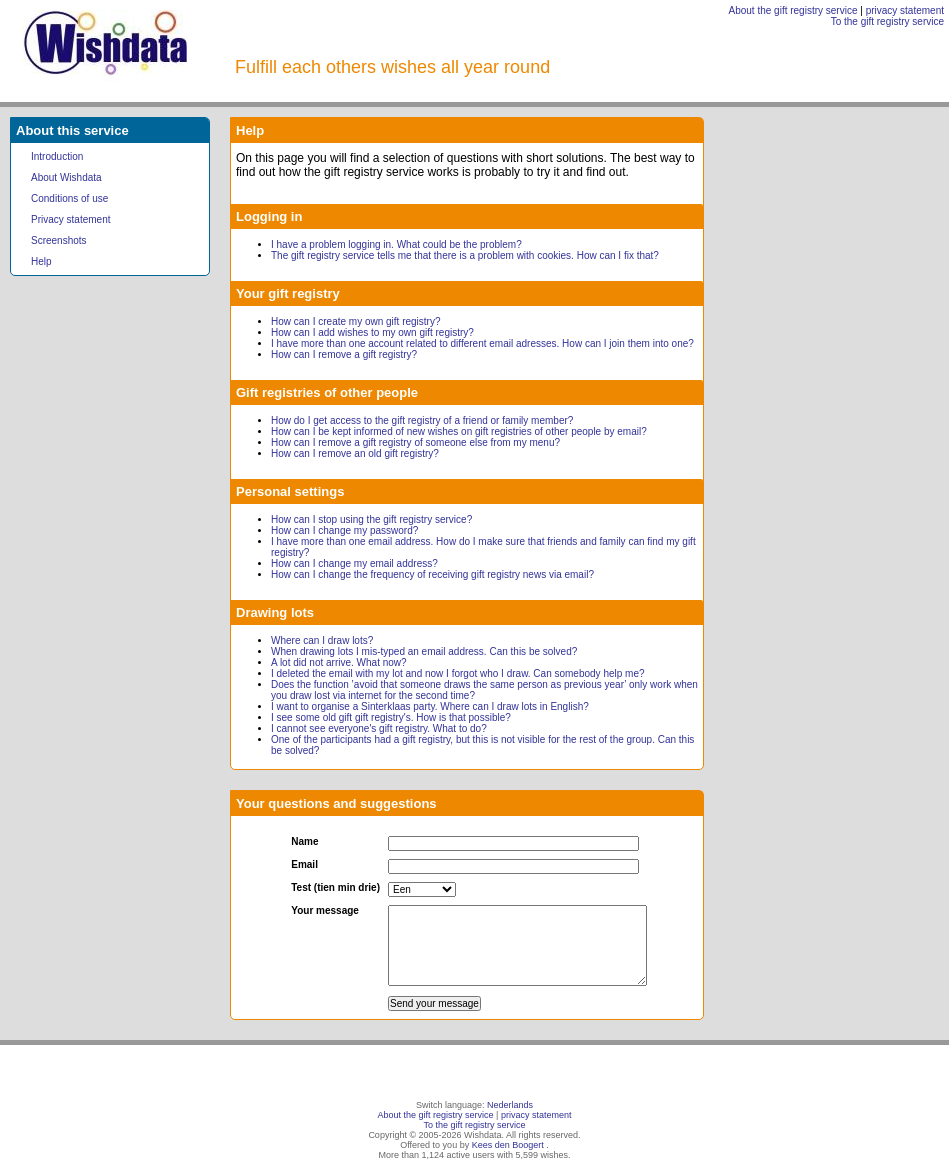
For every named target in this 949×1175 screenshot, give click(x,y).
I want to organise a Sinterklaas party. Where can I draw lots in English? (430, 706)
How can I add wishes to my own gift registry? (372, 332)
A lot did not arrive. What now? (339, 662)
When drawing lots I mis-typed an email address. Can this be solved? (424, 651)
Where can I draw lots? (322, 640)
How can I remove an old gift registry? (355, 453)
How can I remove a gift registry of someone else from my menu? (415, 442)
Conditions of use (69, 198)
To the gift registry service (887, 21)
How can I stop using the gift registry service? (371, 519)
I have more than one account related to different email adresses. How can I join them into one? (482, 343)
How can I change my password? (344, 530)
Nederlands (510, 1105)
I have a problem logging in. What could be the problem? (396, 244)
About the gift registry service (793, 10)
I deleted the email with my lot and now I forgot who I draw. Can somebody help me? (458, 673)
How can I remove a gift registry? (344, 354)
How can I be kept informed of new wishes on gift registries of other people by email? (459, 431)
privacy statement (905, 10)
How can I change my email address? (354, 563)
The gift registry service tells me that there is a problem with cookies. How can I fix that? (465, 255)
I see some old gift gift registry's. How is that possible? (391, 717)
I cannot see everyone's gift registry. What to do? (379, 728)
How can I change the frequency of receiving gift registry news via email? (432, 574)
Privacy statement (70, 219)
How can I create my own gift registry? (356, 321)
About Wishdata (66, 177)
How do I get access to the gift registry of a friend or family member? (422, 420)
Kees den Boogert (508, 1145)
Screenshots (59, 240)
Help (41, 261)
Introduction (57, 156)
